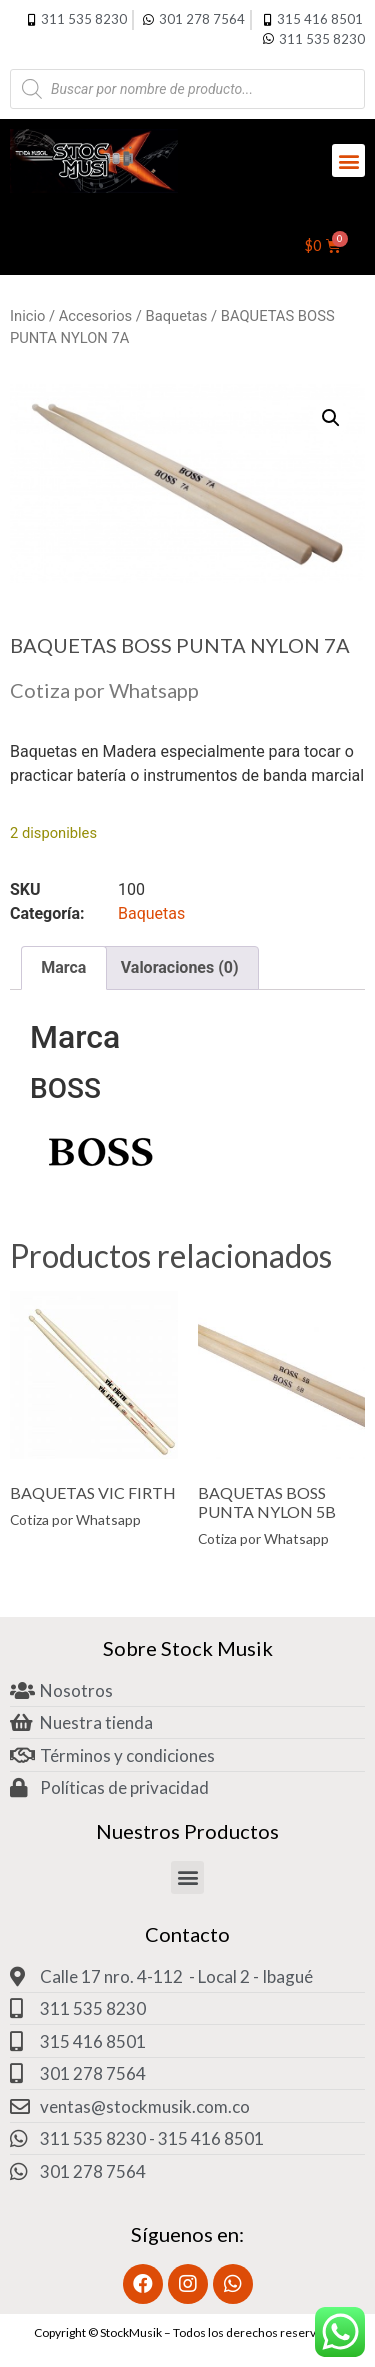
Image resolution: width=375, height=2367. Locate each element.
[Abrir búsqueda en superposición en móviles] (187, 89)
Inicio (27, 316)
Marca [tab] (63, 967)
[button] (348, 160)
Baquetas (177, 316)
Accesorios (95, 316)
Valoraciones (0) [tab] (180, 967)
